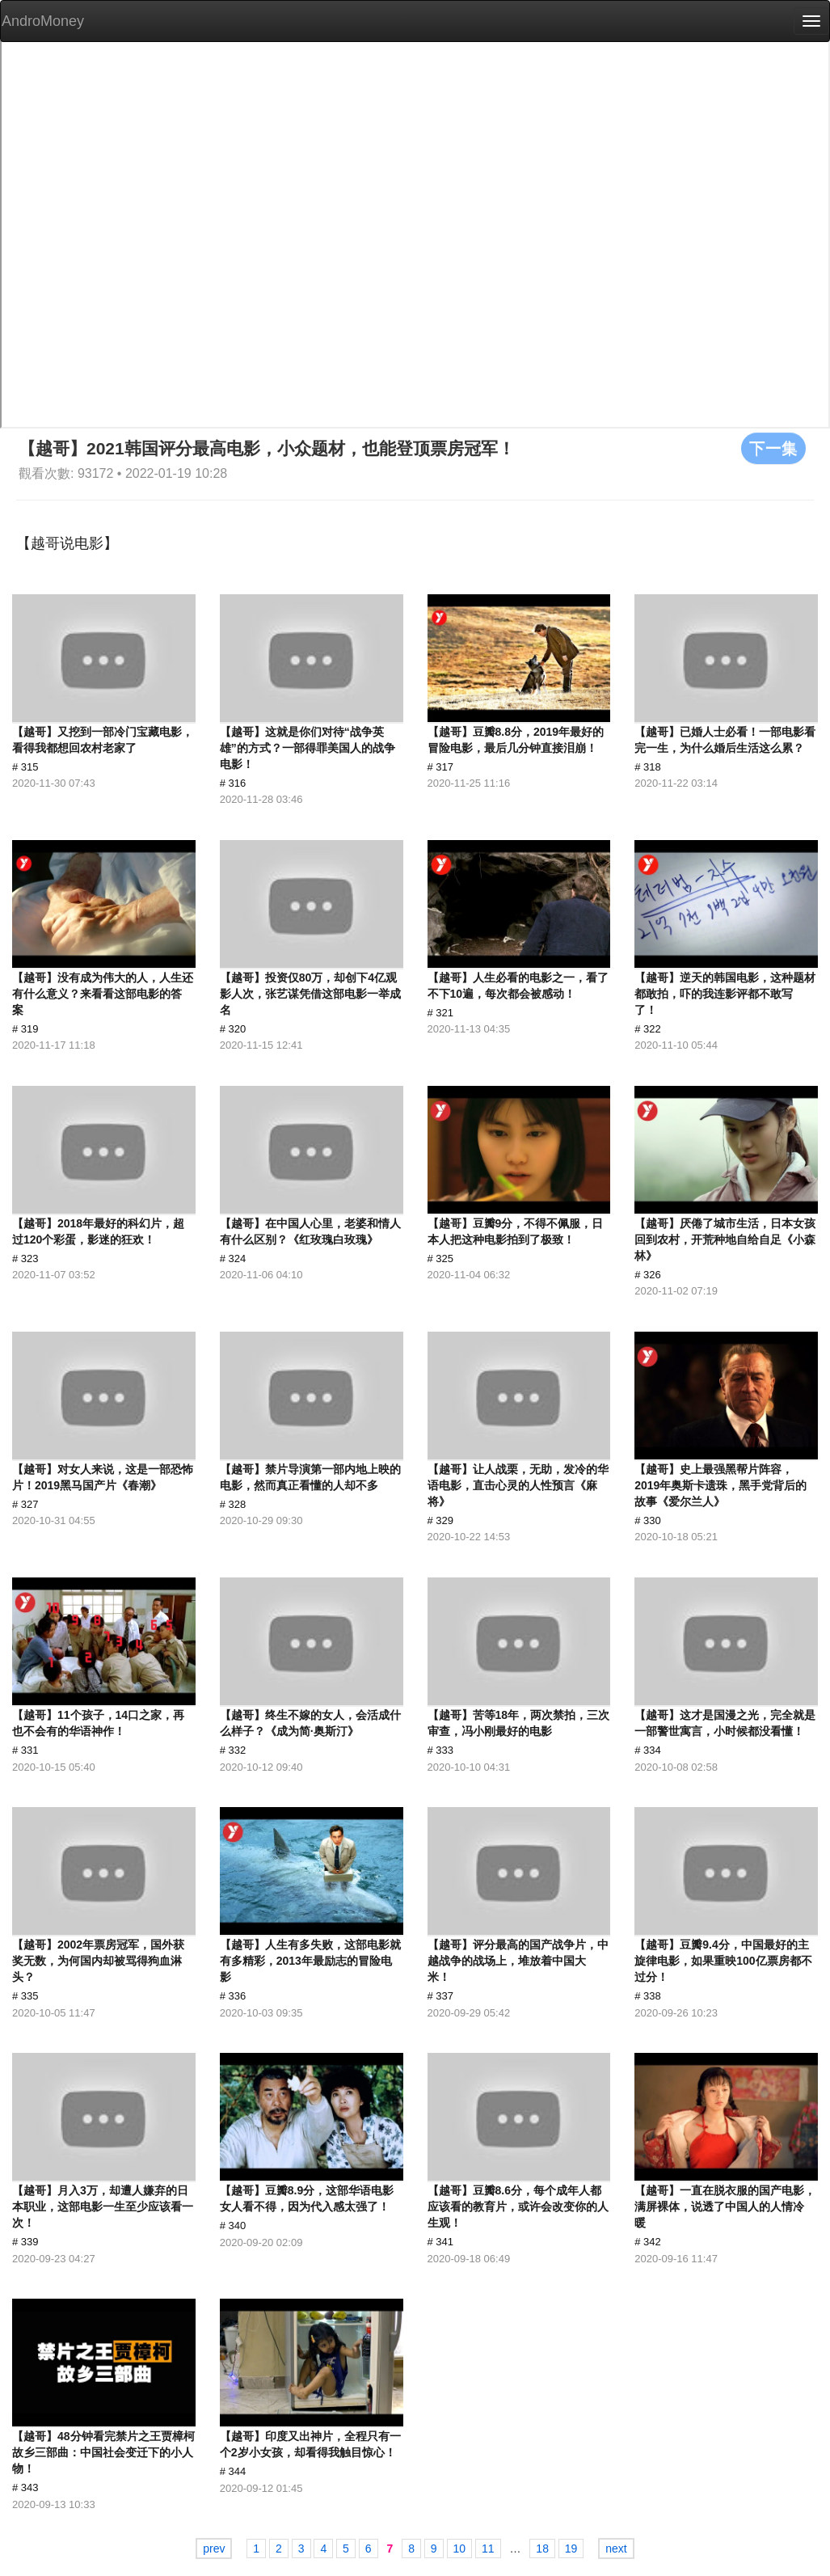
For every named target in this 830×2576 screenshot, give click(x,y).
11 (488, 2548)
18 (542, 2548)
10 (459, 2548)
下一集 (773, 448)
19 (571, 2548)
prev (214, 2548)
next (615, 2548)
